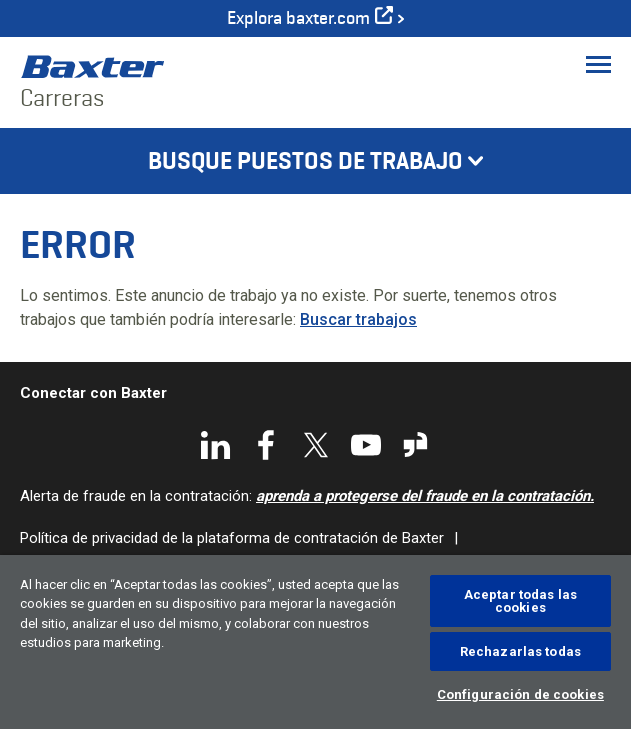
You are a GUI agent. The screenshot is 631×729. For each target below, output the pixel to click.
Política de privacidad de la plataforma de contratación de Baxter (232, 538)
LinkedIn (216, 445)
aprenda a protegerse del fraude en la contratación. (425, 496)
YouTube (366, 445)
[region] (315, 642)
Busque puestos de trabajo (305, 161)
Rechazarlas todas (520, 651)
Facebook (266, 445)
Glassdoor (416, 445)
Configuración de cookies (520, 694)
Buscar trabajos (358, 319)
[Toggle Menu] (598, 64)
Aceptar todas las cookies (520, 601)
